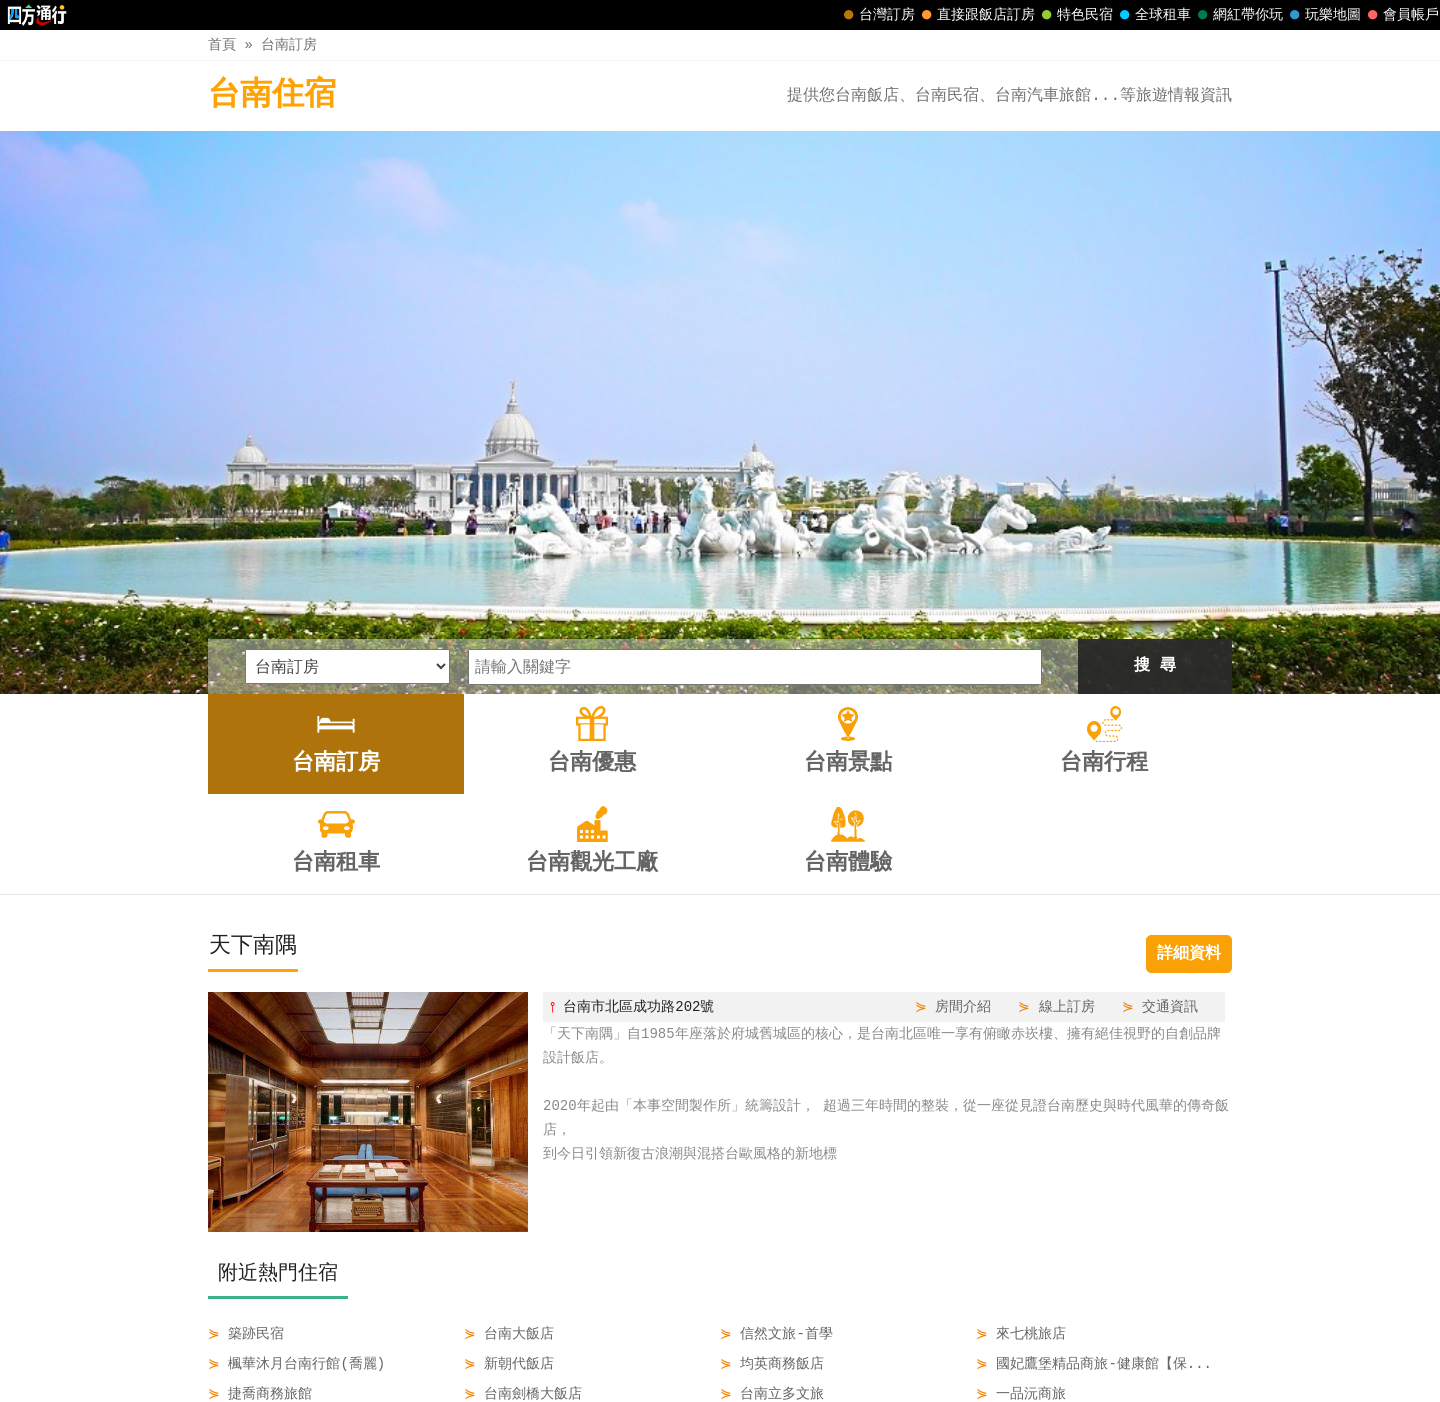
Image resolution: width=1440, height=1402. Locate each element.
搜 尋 (1155, 403)
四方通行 (731, 1386)
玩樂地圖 (1323, 15)
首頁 (222, 44)
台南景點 (615, 1344)
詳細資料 (1189, 691)
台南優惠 (530, 1344)
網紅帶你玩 (1238, 15)
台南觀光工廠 (884, 1344)
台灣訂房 (877, 15)
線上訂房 (1067, 743)
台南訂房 (289, 44)
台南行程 (699, 1344)
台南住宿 (272, 95)
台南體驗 (984, 1344)
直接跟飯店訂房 (976, 15)
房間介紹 (963, 743)
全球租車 (1153, 15)
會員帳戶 (1401, 15)
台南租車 (783, 1344)
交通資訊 (1170, 743)
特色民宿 (1075, 15)
